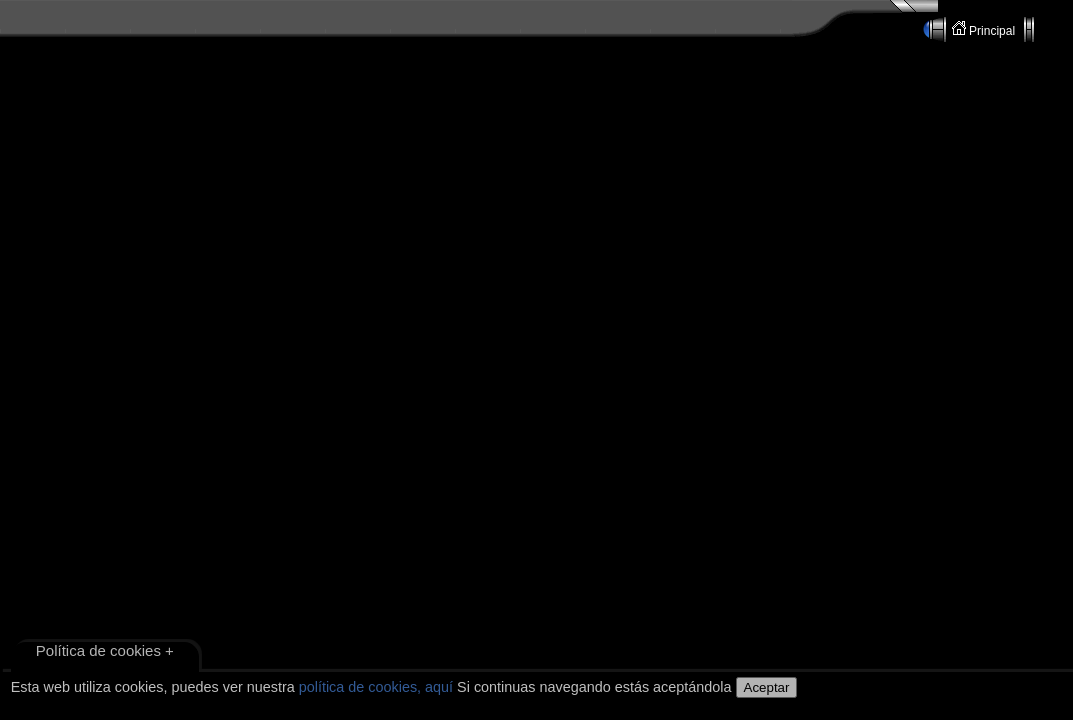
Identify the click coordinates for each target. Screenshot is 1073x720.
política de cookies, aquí (376, 687)
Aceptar (767, 687)
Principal (985, 29)
